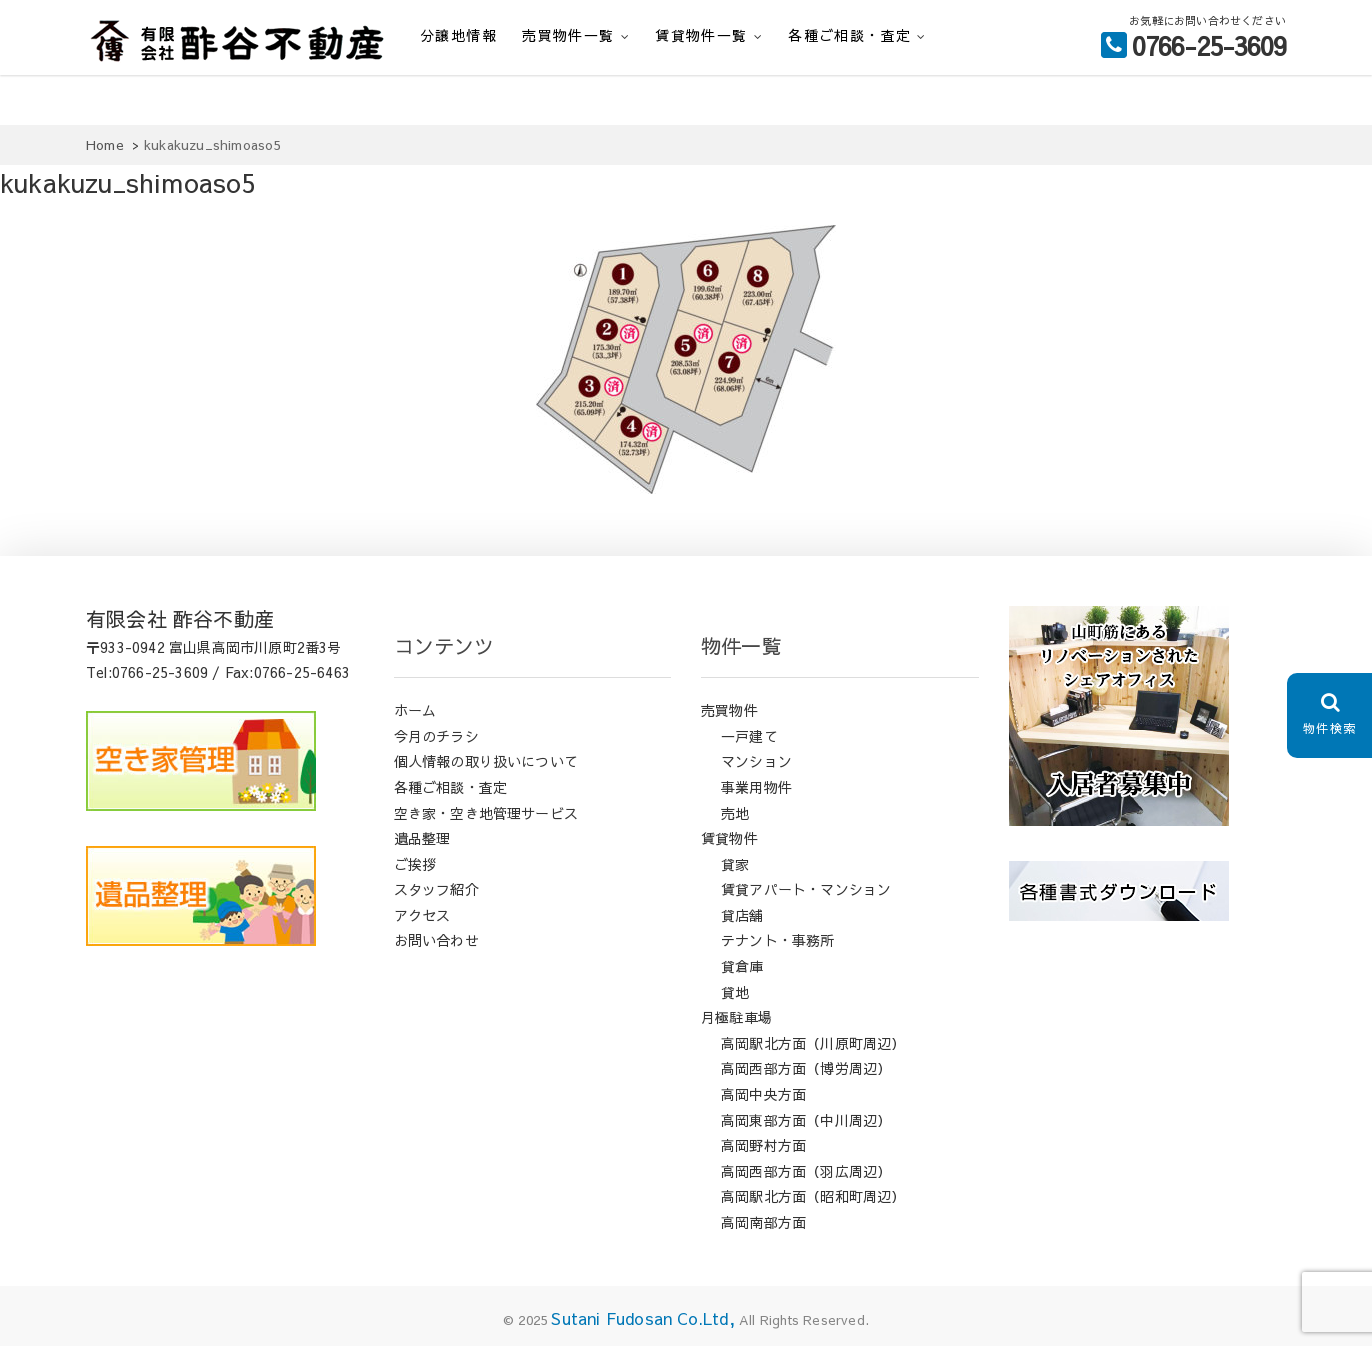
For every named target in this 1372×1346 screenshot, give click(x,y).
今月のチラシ (436, 736)
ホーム (415, 710)
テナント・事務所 (778, 940)
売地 (735, 813)
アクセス (422, 915)
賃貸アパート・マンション (806, 889)
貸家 (735, 864)
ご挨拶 (415, 864)
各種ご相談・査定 (849, 35)
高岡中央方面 (763, 1094)
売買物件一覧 (568, 35)
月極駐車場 (736, 1017)
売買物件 (729, 710)
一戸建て (749, 736)
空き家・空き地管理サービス (486, 813)
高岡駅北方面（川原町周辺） (813, 1043)
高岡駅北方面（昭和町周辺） (813, 1196)
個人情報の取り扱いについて (486, 761)
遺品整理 (422, 838)
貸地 (735, 992)
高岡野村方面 (763, 1145)
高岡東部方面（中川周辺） (806, 1120)
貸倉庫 (742, 966)
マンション (756, 761)
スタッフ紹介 (436, 889)
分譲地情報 (458, 35)
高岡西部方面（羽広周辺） (806, 1171)
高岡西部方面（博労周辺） (806, 1068)
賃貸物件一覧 (701, 35)
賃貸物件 (729, 838)
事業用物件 (756, 787)
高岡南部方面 (763, 1222)
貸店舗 (742, 915)
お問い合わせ (436, 940)
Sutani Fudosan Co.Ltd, (642, 1318)
